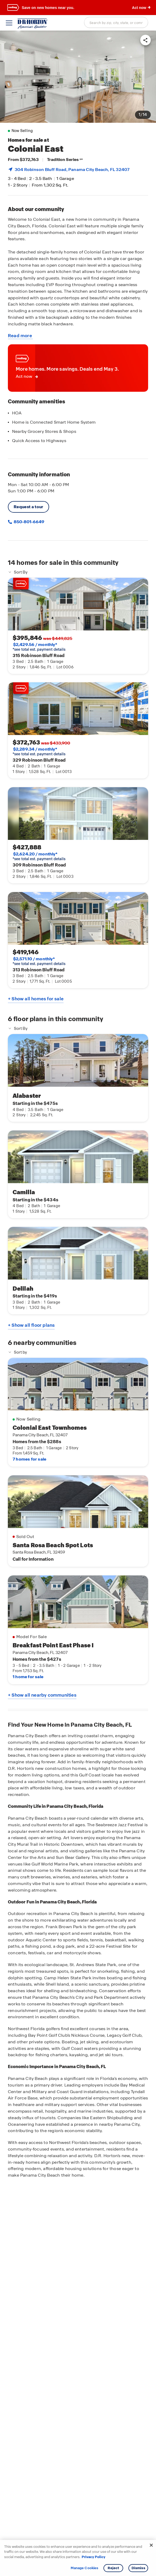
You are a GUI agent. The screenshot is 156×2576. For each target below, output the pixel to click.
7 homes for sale (29, 1459)
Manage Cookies (84, 2568)
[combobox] (116, 22)
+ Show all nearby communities (42, 1695)
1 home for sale (28, 1676)
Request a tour (28, 507)
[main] (78, 1303)
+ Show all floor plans (31, 1325)
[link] (78, 77)
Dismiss (138, 2568)
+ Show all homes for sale (36, 999)
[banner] (78, 7)
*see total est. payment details (39, 647)
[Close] (151, 2545)
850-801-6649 (28, 522)
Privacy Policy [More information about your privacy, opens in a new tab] (93, 2557)
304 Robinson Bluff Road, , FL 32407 (72, 169)
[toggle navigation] (9, 23)
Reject (113, 2568)
